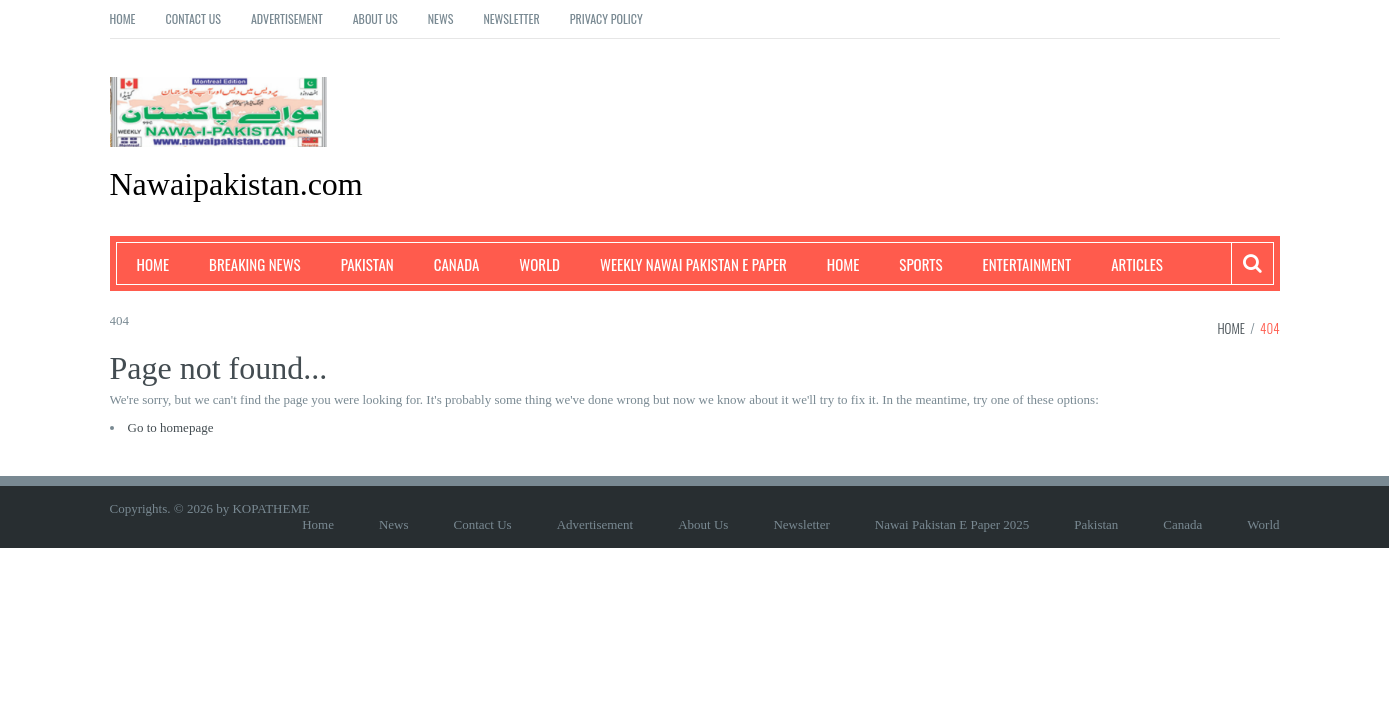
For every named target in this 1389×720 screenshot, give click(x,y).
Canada (457, 264)
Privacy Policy (606, 18)
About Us (375, 18)
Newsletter (511, 18)
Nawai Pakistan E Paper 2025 (952, 524)
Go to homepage (171, 427)
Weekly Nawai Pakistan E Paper (693, 264)
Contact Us (193, 18)
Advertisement (287, 18)
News (441, 18)
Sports (920, 264)
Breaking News (255, 264)
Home (123, 18)
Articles (1137, 264)
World (539, 264)
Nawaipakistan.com (236, 184)
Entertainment (1027, 264)
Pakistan (367, 264)
